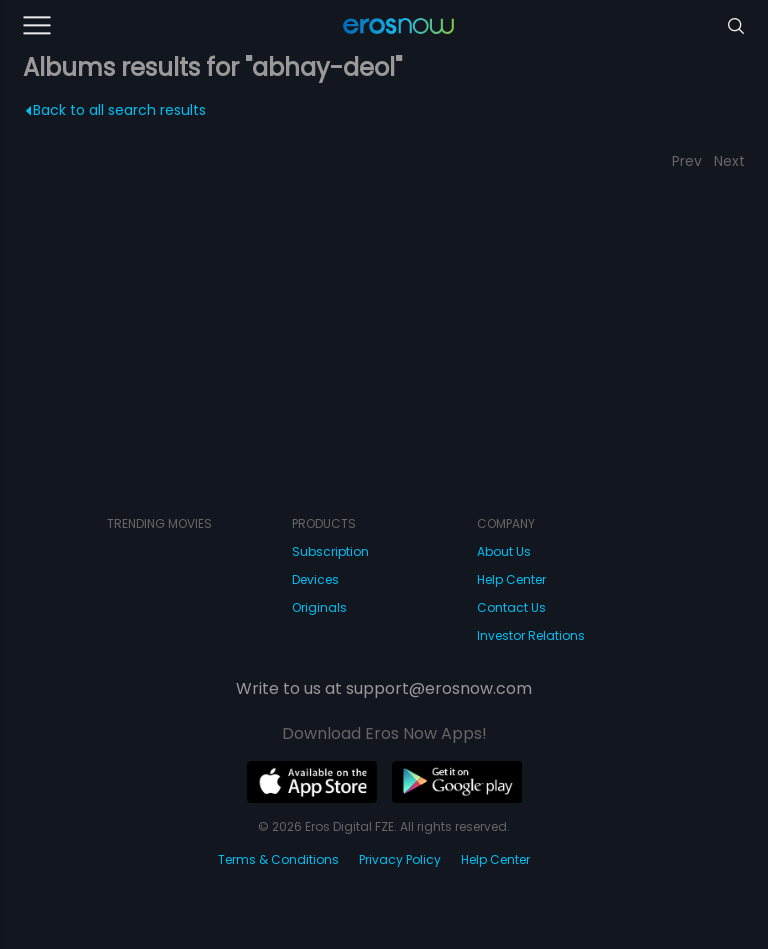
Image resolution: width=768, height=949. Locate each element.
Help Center (511, 579)
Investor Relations (531, 635)
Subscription (330, 551)
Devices (315, 579)
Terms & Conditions (278, 859)
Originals (319, 607)
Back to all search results (115, 110)
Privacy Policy (400, 859)
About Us (504, 551)
